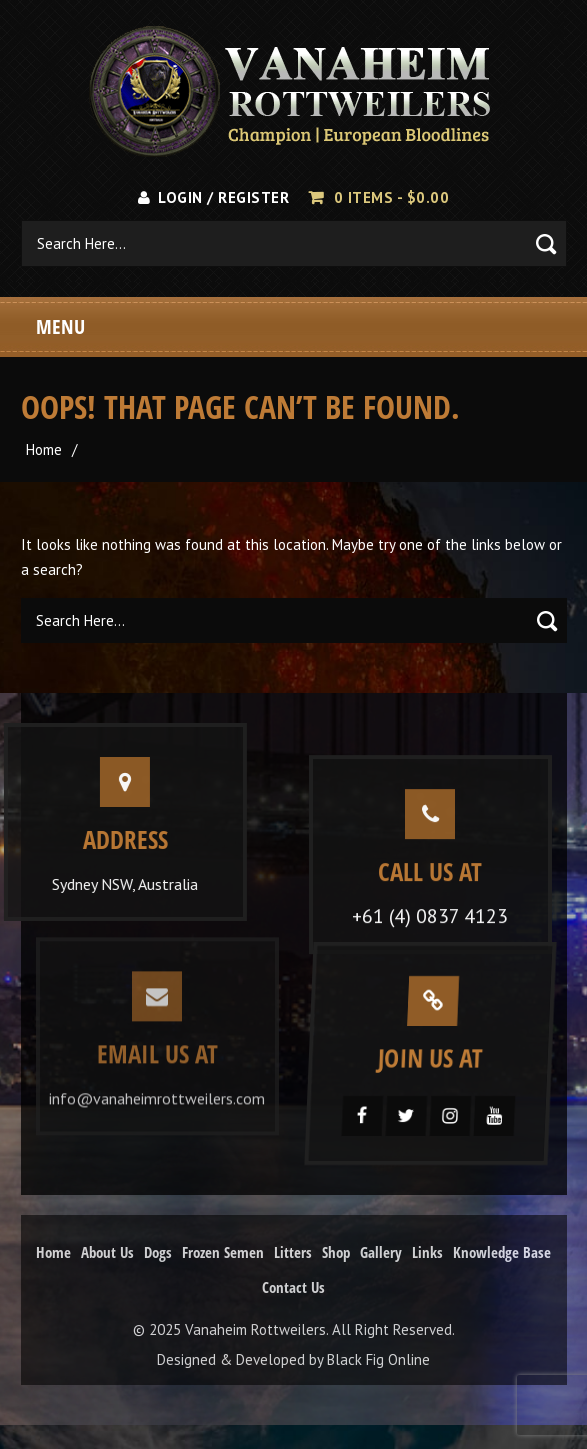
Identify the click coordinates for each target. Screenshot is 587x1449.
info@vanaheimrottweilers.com (157, 1094)
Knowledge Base (502, 1252)
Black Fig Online (378, 1359)
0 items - (392, 197)
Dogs (158, 1252)
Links (427, 1252)
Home (44, 449)
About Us (107, 1252)
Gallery (381, 1252)
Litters (293, 1252)
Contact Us (293, 1287)
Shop (336, 1252)
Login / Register (213, 197)
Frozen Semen (223, 1252)
